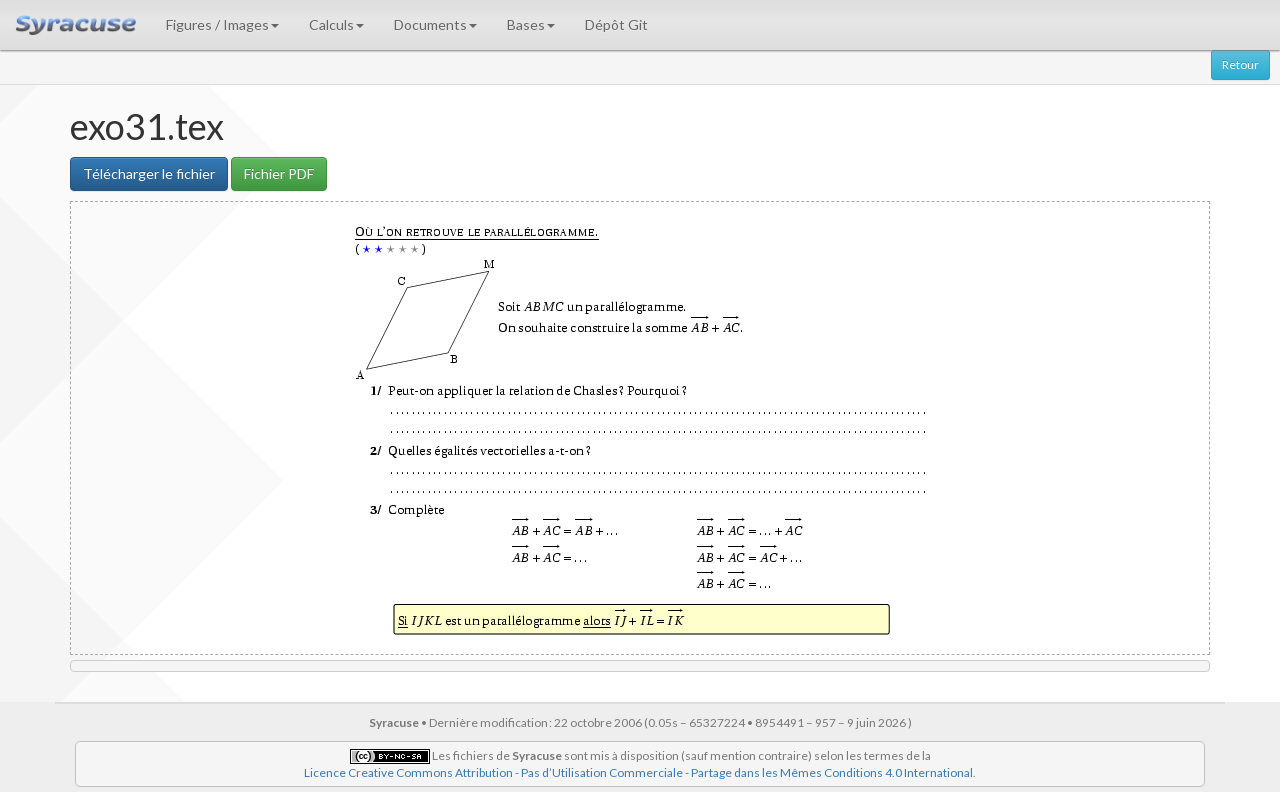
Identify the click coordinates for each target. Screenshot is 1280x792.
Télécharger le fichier (149, 173)
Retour (1240, 64)
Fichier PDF (279, 173)
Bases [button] (531, 24)
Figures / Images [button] (222, 24)
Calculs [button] (336, 24)
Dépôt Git (616, 24)
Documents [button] (435, 24)
